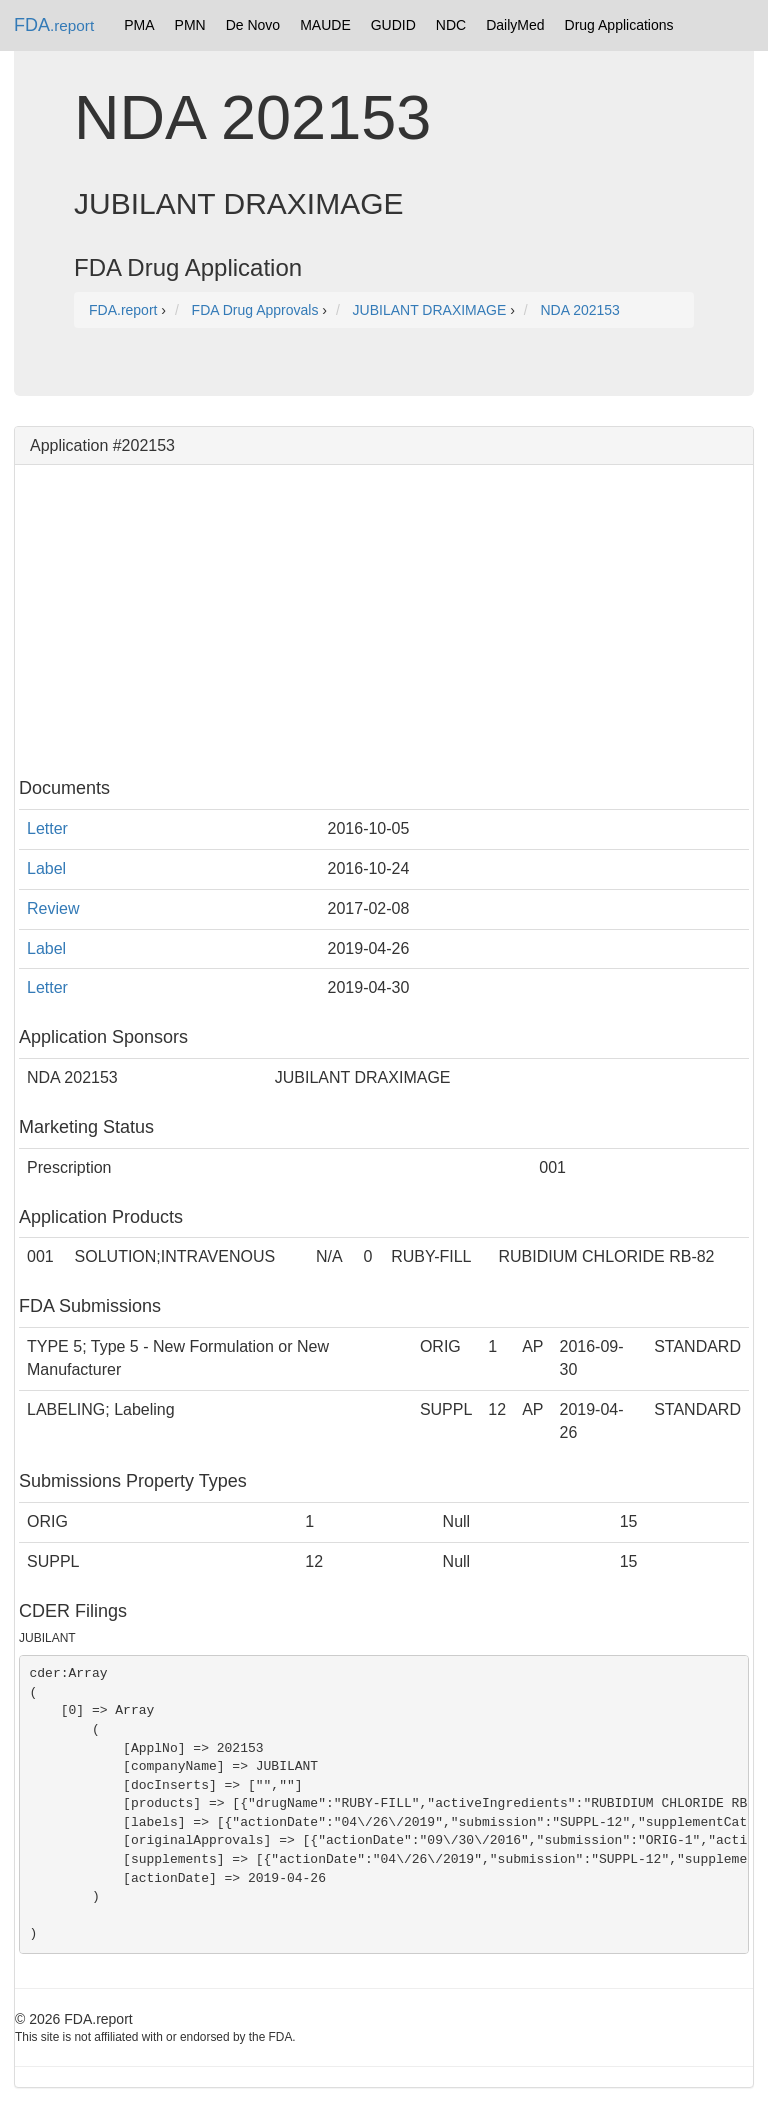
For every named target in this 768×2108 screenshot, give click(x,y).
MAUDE (325, 25)
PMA (139, 25)
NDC (451, 25)
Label (46, 868)
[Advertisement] (384, 619)
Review (53, 908)
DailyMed (515, 25)
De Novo (253, 25)
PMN (190, 25)
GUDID (393, 25)
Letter (47, 828)
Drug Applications (619, 25)
